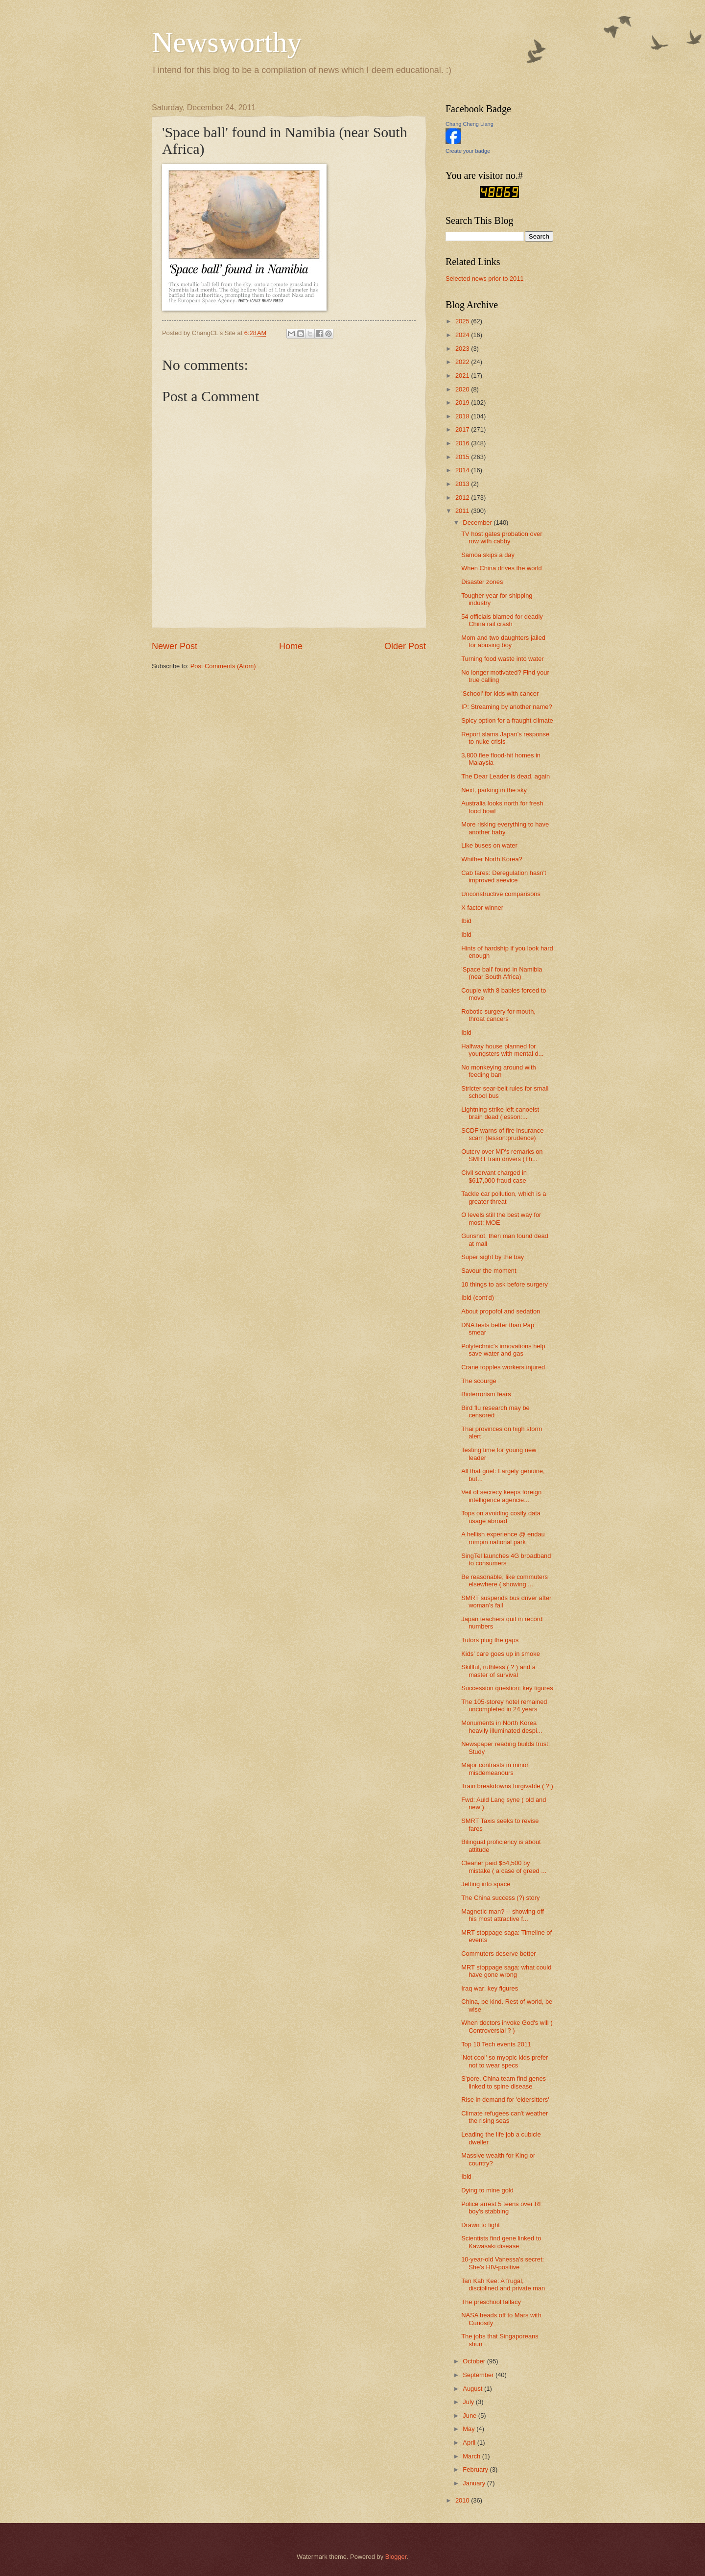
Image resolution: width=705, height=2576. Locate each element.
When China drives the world (501, 568)
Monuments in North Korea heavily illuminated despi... (501, 1726)
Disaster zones (482, 581)
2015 (463, 457)
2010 (463, 2500)
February (476, 2469)
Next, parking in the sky (494, 790)
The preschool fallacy (491, 2302)
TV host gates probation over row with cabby (501, 537)
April (470, 2442)
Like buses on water (489, 845)
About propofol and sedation (500, 1311)
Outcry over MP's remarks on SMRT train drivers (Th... (501, 1155)
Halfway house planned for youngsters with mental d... (502, 1050)
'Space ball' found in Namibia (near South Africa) (501, 973)
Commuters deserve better (498, 1953)
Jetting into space (485, 1884)
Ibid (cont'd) (477, 1297)
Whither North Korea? (491, 859)
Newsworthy (227, 42)
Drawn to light (480, 2225)
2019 (463, 402)
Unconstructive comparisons (500, 894)
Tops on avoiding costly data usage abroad (500, 1516)
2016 (463, 443)
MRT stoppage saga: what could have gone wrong (506, 1971)
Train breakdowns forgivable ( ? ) (507, 1786)
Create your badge (468, 151)
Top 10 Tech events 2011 (496, 2044)
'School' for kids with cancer (500, 693)
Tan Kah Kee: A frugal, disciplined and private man (503, 2284)
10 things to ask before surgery (504, 1284)
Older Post (405, 646)
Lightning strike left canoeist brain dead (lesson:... (500, 1113)
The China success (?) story (500, 1897)
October (475, 2361)
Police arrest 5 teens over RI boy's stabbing (500, 2207)
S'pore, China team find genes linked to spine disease (503, 2082)
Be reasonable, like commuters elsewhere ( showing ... (504, 1580)
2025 (463, 321)
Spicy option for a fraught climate (507, 720)
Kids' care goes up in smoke (500, 1653)
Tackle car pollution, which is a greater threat (503, 1197)
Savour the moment (488, 1270)
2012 (463, 497)
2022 (463, 361)
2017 (463, 429)
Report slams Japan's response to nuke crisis (505, 737)
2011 (463, 510)
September (479, 2375)
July (469, 2402)
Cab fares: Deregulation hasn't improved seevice (503, 876)
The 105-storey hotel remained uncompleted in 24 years (504, 1705)
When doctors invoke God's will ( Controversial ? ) (506, 2026)
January (475, 2483)
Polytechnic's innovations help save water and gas (503, 1349)
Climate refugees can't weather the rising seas (504, 2117)
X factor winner (482, 907)
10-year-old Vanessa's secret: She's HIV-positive (502, 2263)
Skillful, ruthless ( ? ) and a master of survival (498, 1670)
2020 (463, 389)
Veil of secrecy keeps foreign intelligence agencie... (501, 1495)
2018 (463, 416)
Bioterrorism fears (486, 1394)
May (469, 2428)
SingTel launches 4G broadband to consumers (506, 1559)
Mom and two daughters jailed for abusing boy (503, 641)
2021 (463, 375)
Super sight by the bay (492, 1257)
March (472, 2456)
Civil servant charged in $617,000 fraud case (494, 1176)
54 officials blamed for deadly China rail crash (502, 620)
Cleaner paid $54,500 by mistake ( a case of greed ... (503, 1866)
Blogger (396, 2556)
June (470, 2415)
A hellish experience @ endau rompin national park (503, 1538)
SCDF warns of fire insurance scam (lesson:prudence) (502, 1134)
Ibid (466, 920)
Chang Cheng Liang (470, 124)
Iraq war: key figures (489, 1988)
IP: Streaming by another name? (506, 706)
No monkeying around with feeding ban (498, 1071)
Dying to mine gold (487, 2190)
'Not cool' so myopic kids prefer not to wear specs (504, 2061)
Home (291, 646)
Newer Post (174, 646)
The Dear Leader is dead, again (505, 776)
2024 (463, 335)
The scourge (478, 1381)
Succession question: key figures (507, 1688)
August (473, 2388)
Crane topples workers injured (503, 1367)
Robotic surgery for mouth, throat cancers (498, 1015)
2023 (463, 348)
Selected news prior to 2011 (485, 278)
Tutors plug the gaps (489, 1640)
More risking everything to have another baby (505, 828)
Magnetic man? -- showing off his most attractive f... (502, 1915)
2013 (463, 483)
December (478, 522)
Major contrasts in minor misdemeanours (494, 1768)
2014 (463, 470)
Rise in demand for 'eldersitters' (505, 2099)
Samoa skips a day (488, 555)
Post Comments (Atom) (223, 666)
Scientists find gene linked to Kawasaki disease (501, 2242)
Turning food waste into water (502, 658)
